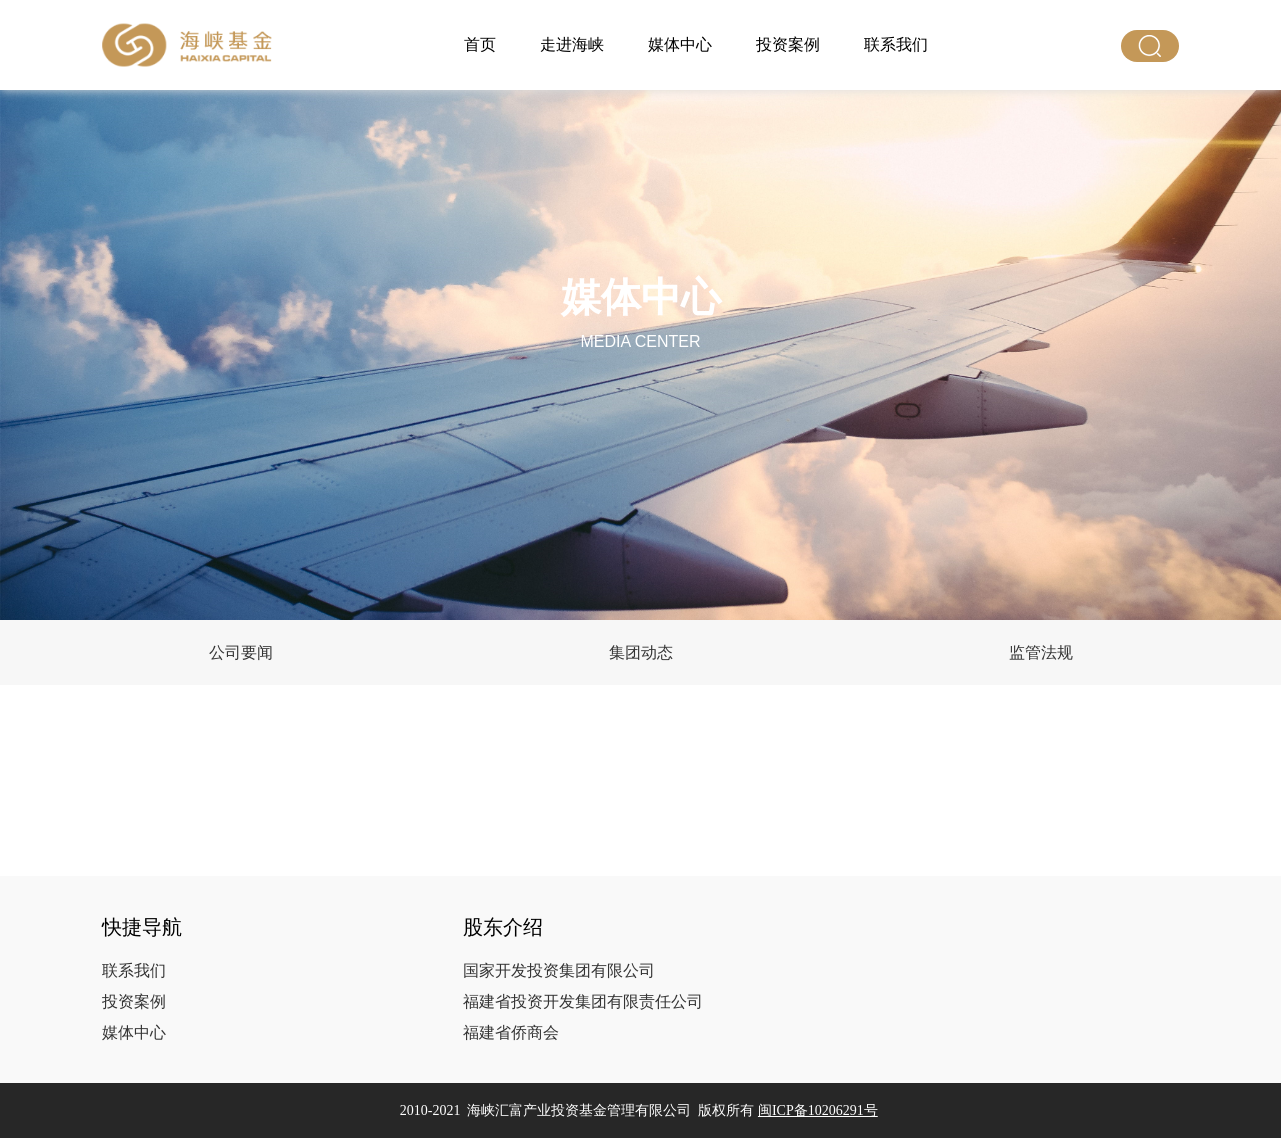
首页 (480, 44)
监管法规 (1041, 652)
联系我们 (896, 44)
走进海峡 (572, 44)
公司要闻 (241, 652)
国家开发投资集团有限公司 (559, 970)
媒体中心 (680, 44)
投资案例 (788, 44)
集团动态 (641, 652)
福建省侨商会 (511, 1032)
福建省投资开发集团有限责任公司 (583, 1001)
